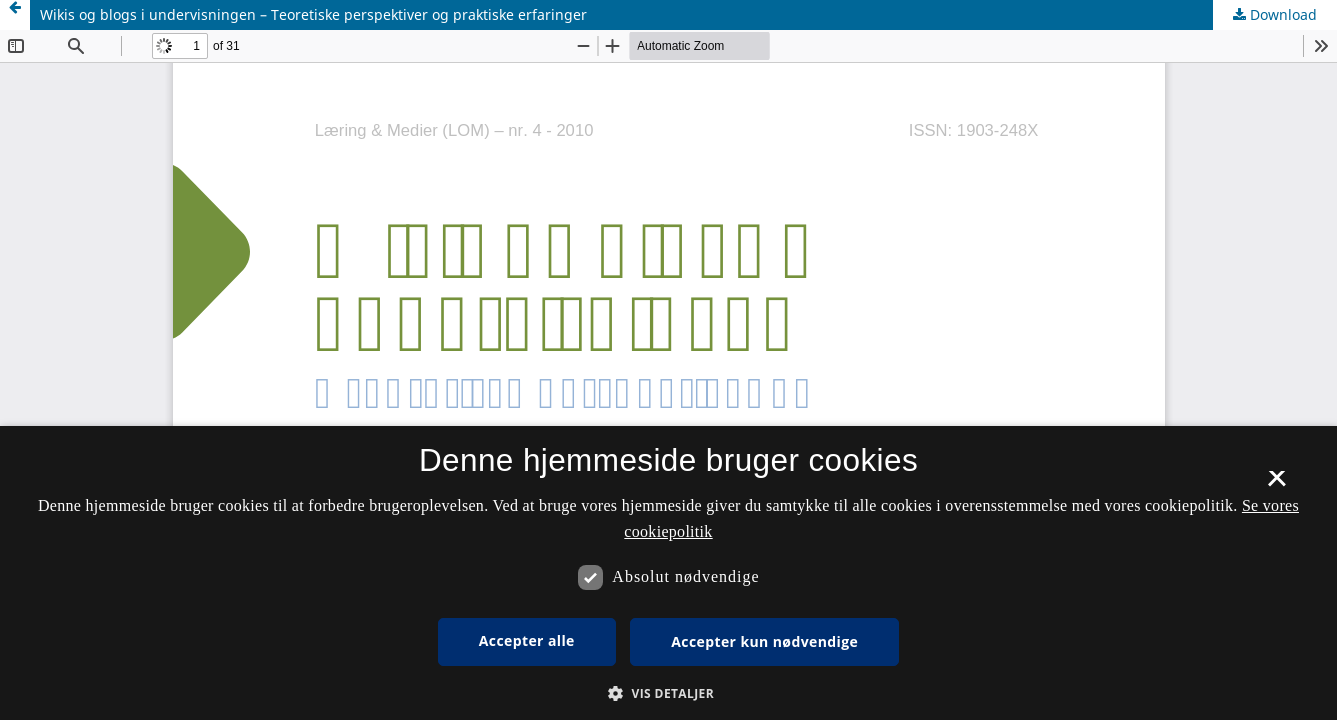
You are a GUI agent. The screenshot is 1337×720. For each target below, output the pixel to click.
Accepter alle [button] (527, 640)
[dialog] (668, 573)
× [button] (1276, 485)
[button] (668, 693)
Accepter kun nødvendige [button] (764, 641)
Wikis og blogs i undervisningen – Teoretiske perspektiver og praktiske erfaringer (313, 14)
